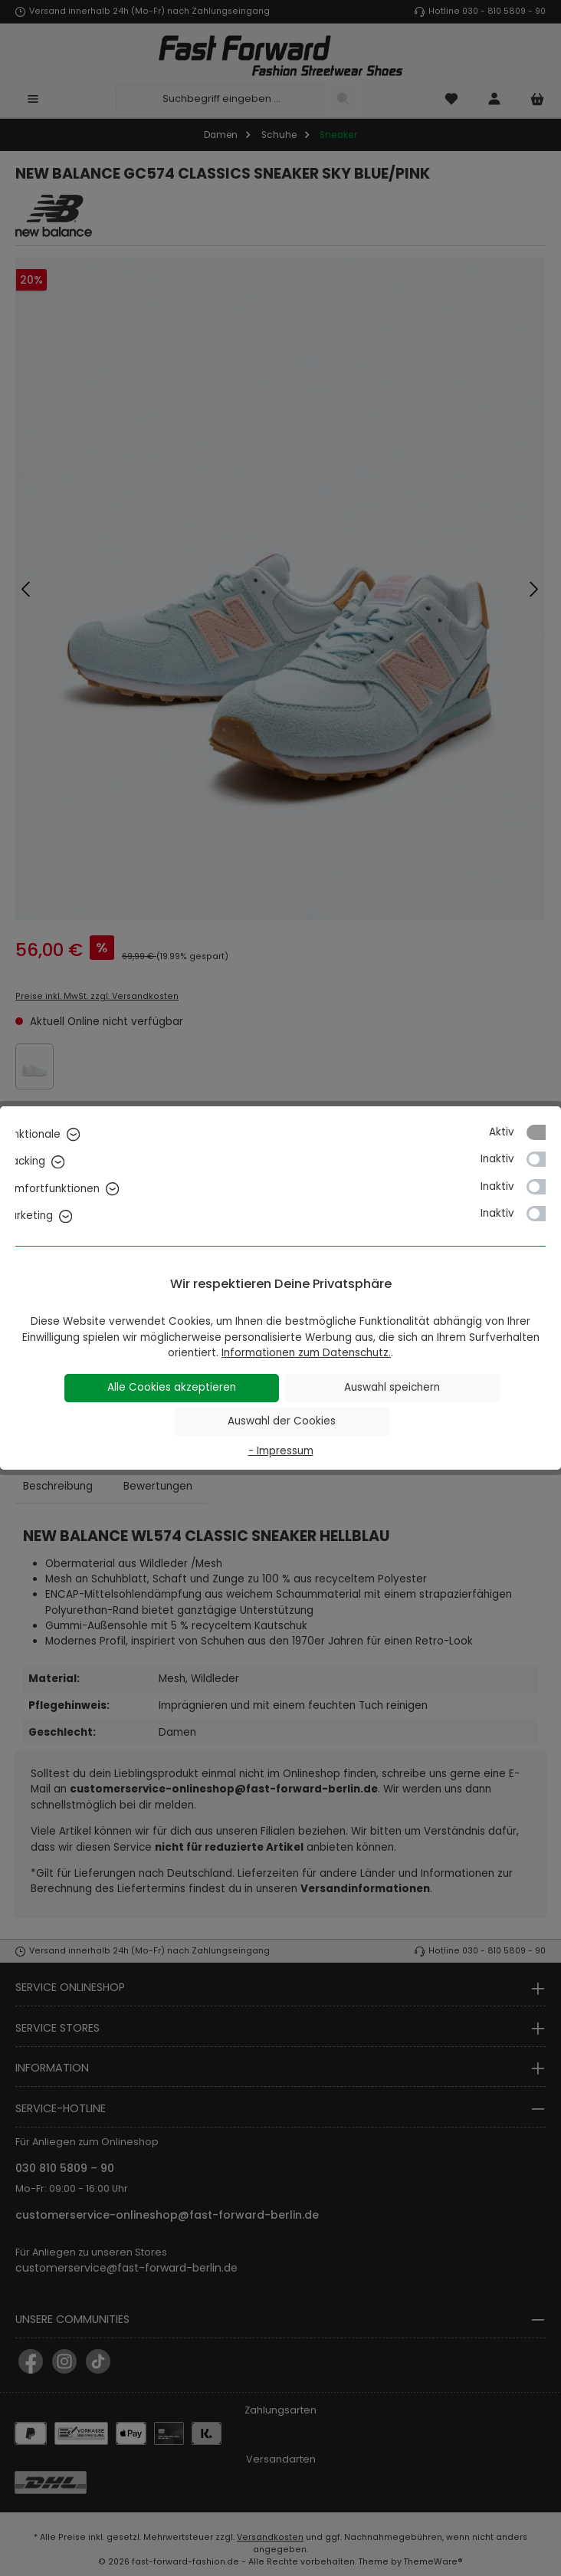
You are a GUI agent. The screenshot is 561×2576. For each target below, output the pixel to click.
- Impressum (280, 1451)
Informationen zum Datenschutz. (306, 1353)
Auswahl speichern (392, 1387)
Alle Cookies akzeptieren (171, 1387)
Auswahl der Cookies (282, 1421)
